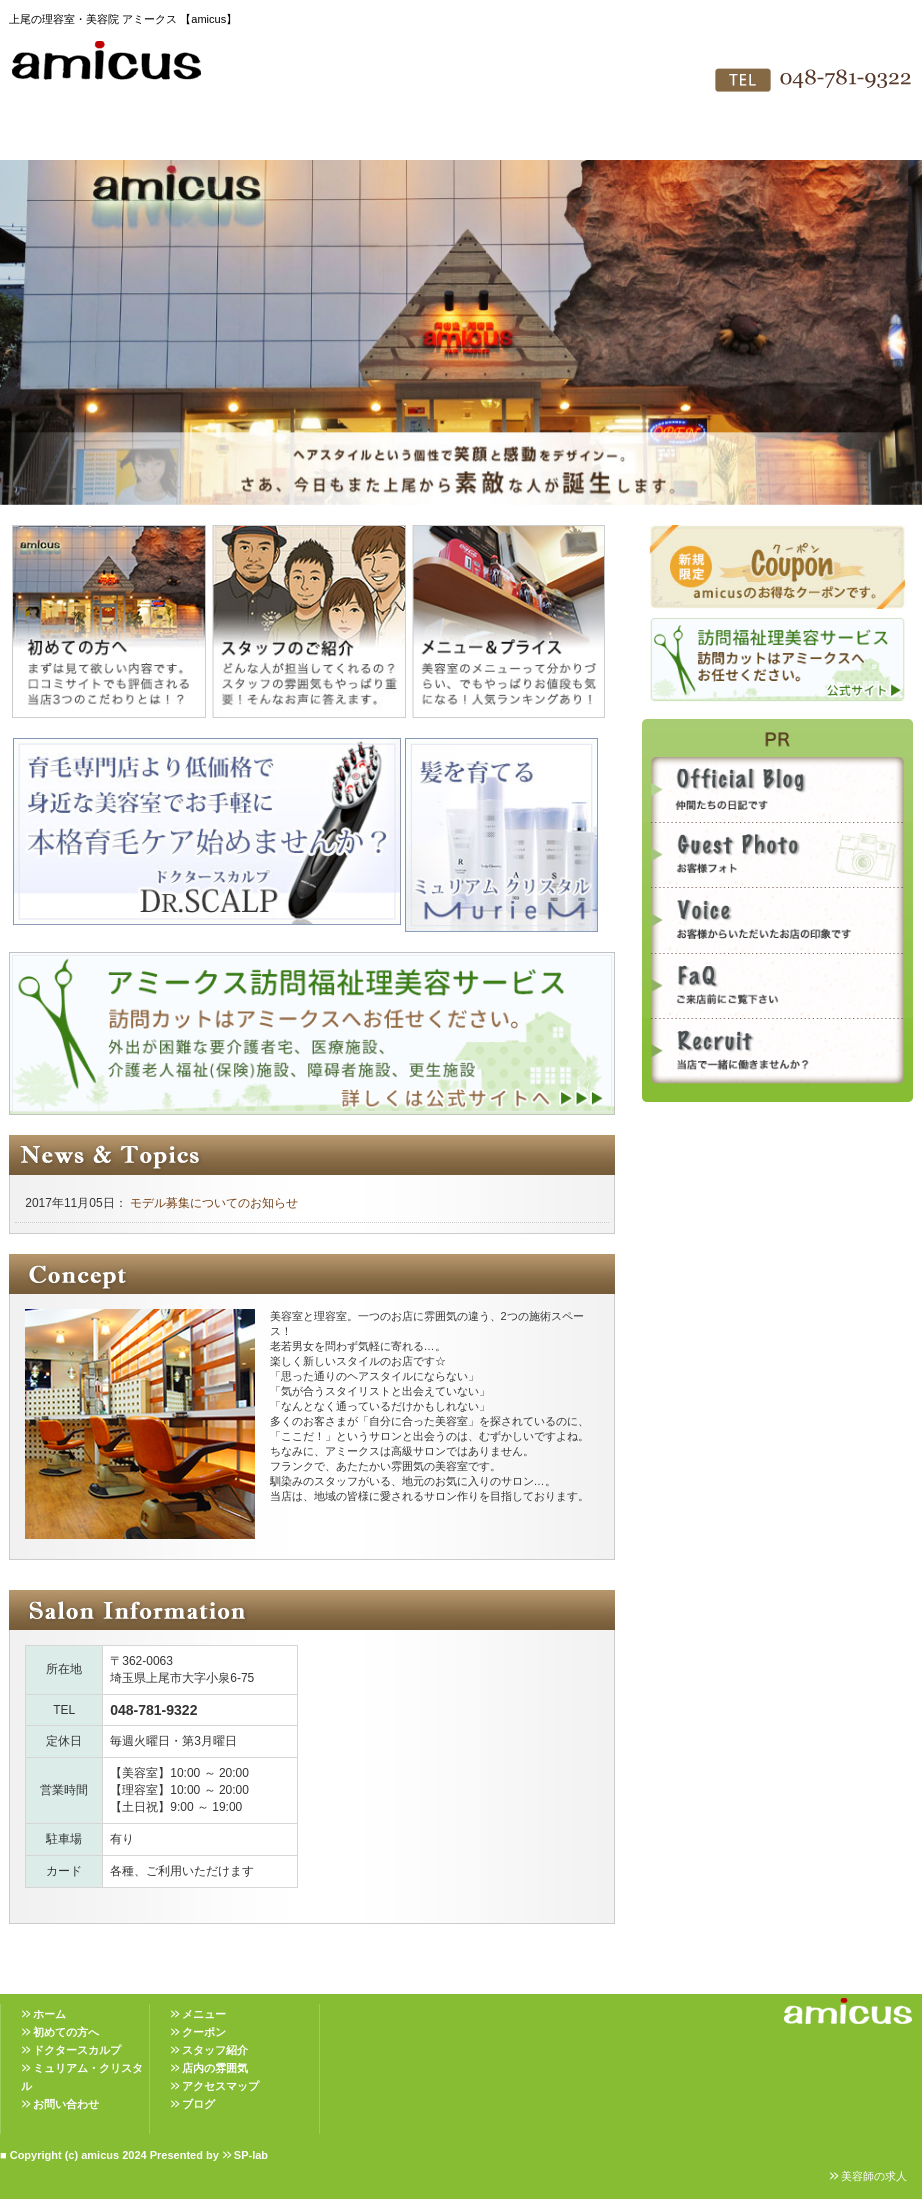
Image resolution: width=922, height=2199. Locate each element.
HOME (55, 140)
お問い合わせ (715, 140)
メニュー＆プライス (275, 140)
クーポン (204, 2032)
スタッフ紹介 (385, 140)
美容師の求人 (874, 2176)
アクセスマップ (605, 140)
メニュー (204, 2014)
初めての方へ (165, 140)
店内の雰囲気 (495, 140)
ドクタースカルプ (77, 2050)
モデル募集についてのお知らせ (212, 1203)
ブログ (198, 2104)
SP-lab (251, 2155)
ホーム (49, 2014)
